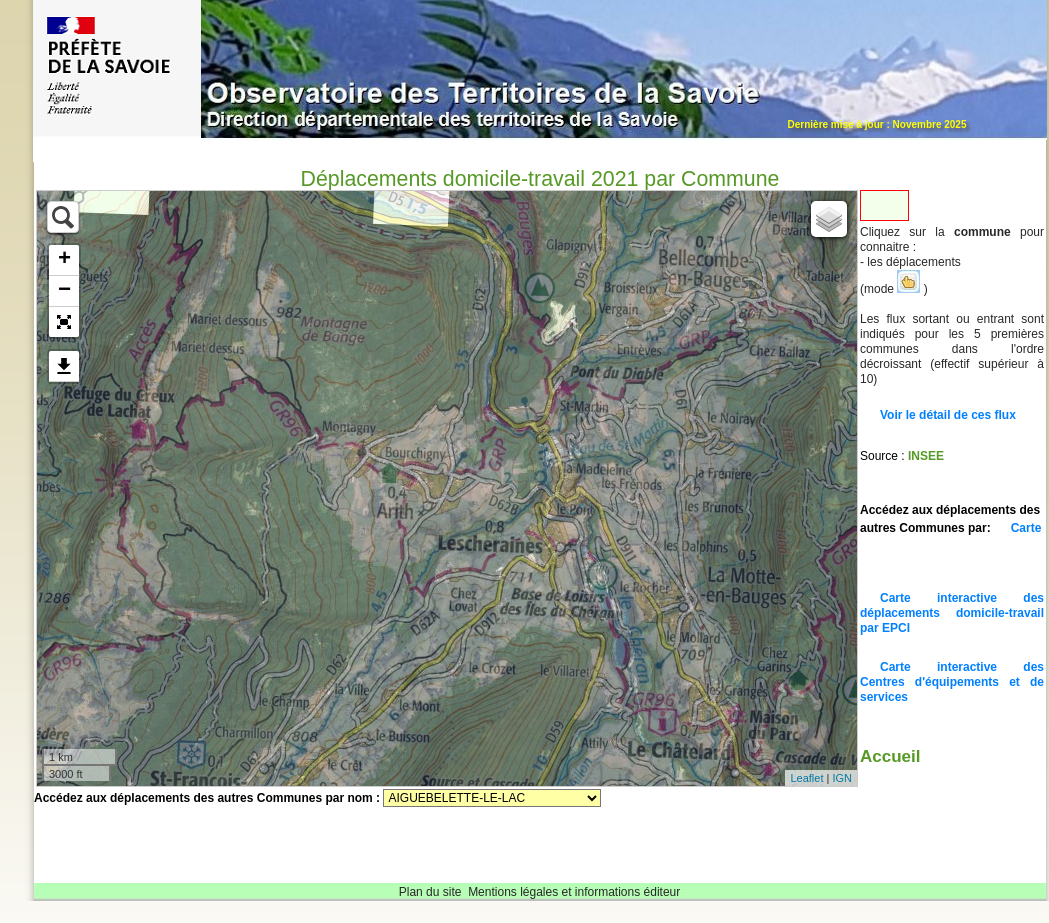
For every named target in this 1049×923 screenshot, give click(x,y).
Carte (1026, 528)
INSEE (926, 456)
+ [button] (64, 260)
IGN (842, 778)
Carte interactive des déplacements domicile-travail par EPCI (952, 613)
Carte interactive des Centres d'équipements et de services (952, 682)
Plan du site (430, 892)
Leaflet (806, 778)
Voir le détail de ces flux (948, 415)
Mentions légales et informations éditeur (574, 892)
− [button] (64, 291)
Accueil (890, 756)
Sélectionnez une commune (492, 798)
